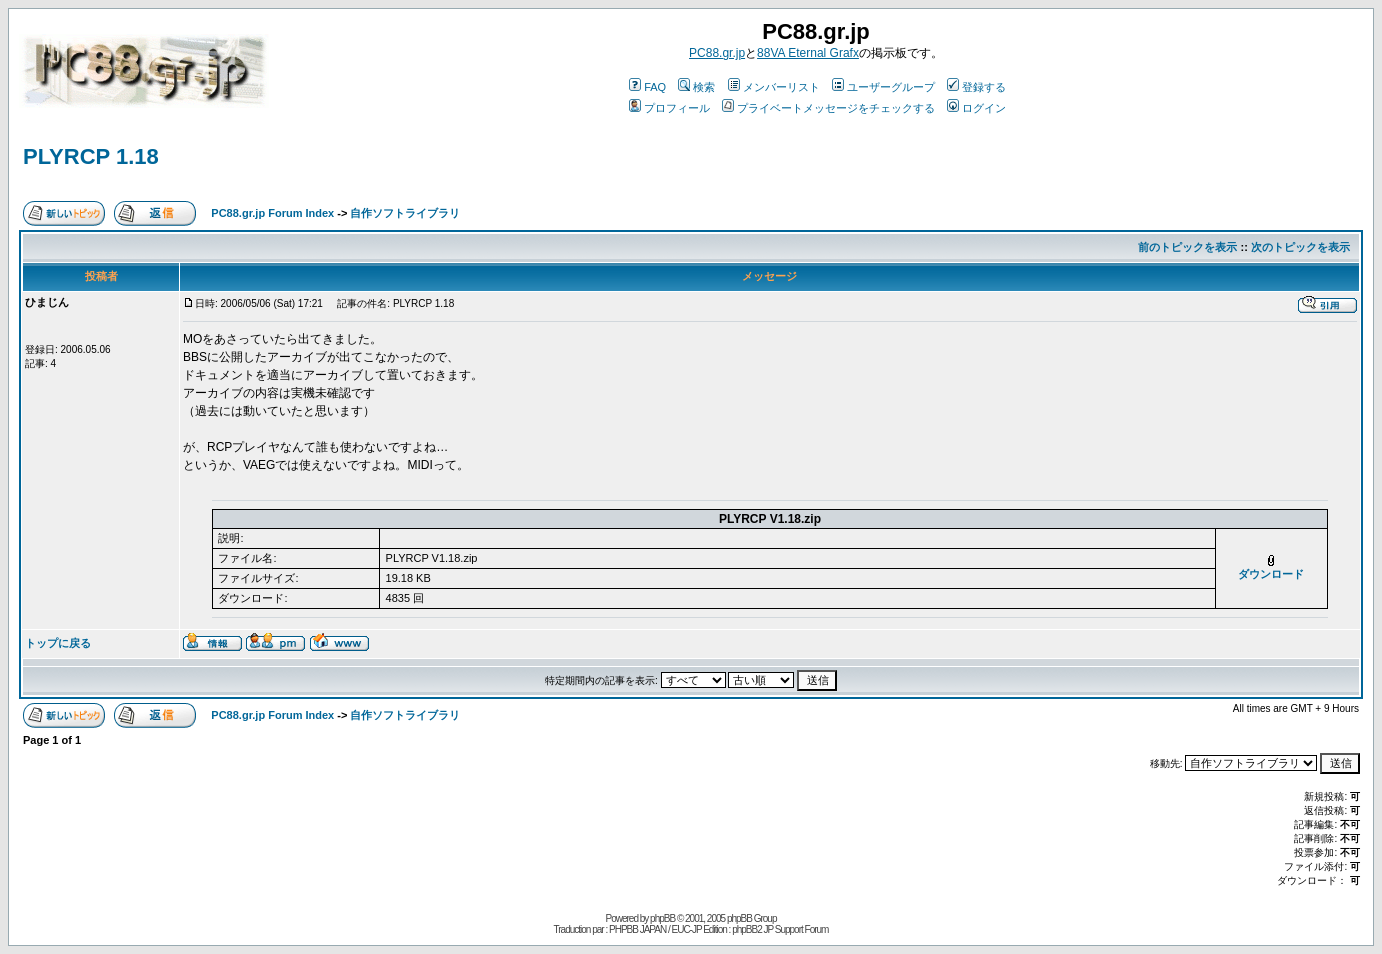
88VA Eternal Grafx (808, 53)
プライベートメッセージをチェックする (828, 108)
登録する (976, 87)
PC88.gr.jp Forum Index (272, 213)
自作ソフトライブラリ (405, 213)
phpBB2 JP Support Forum (780, 929)
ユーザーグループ (883, 87)
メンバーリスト (774, 87)
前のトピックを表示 (1187, 247)
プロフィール (669, 108)
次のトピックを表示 (1300, 247)
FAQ (647, 87)
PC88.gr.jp (717, 53)
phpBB (662, 918)
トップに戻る (58, 643)
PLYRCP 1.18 (91, 156)
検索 (696, 87)
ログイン (976, 108)
